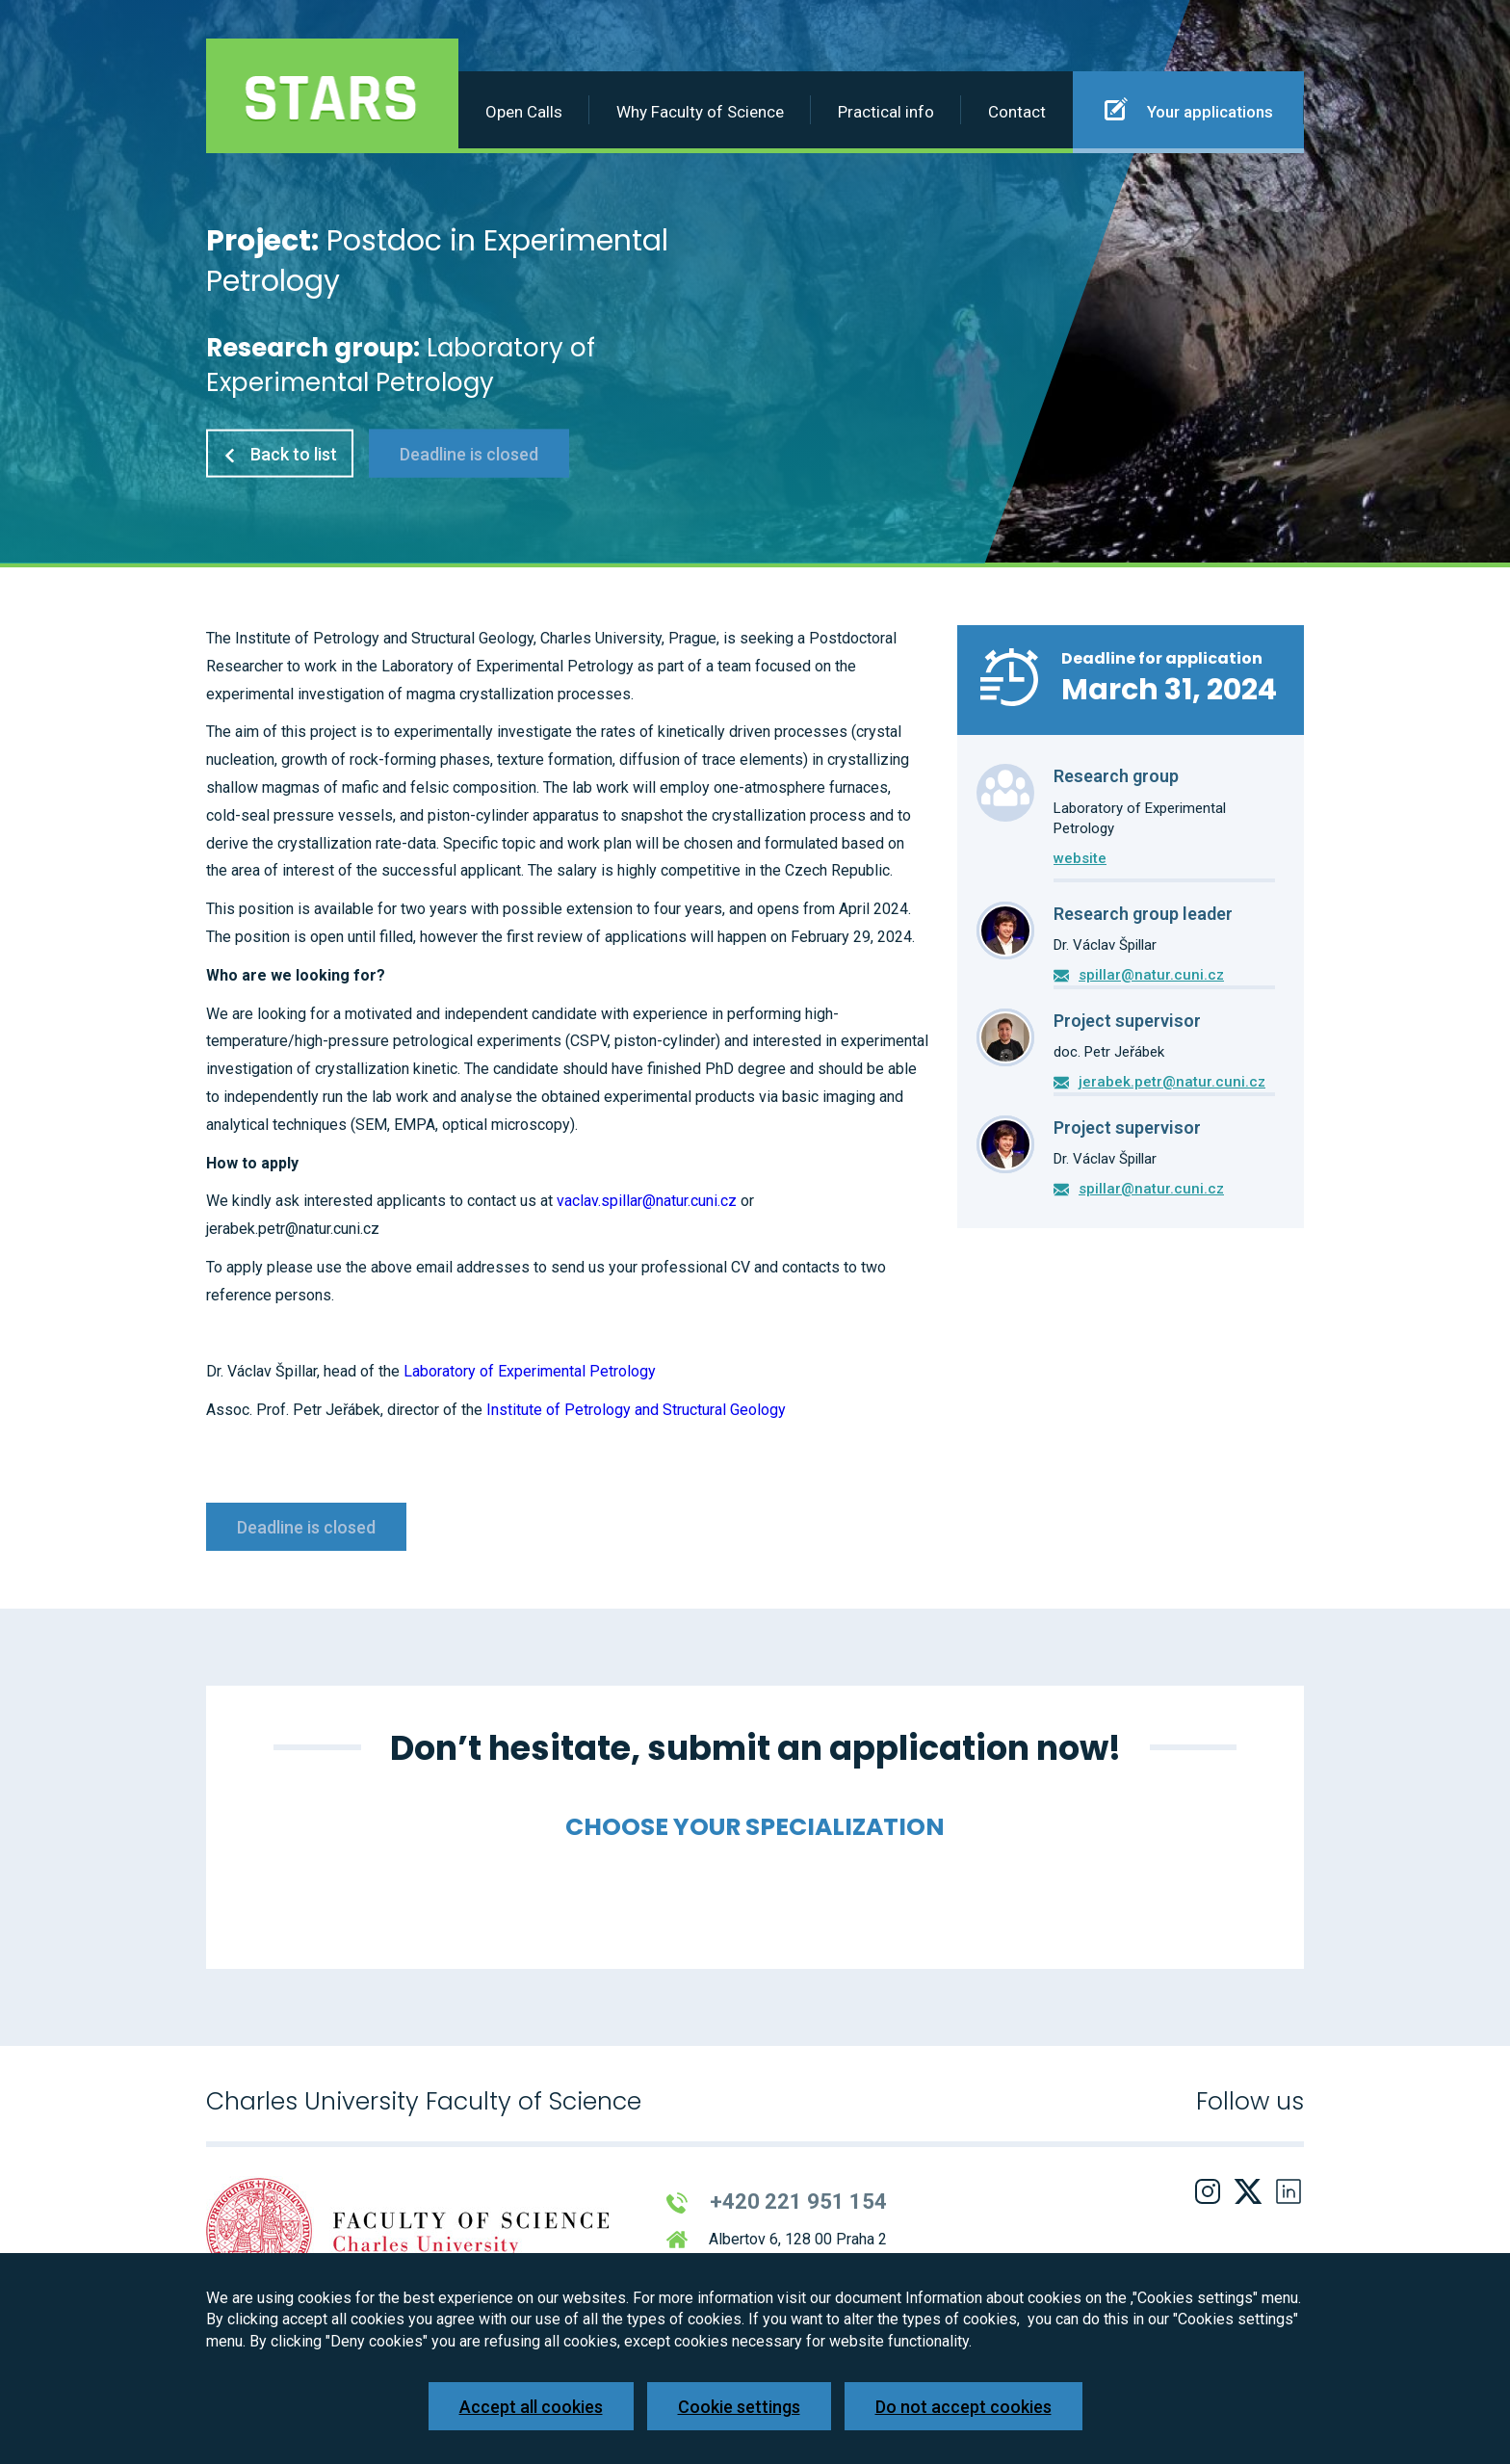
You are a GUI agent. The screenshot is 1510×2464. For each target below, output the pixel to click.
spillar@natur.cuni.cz (1151, 974)
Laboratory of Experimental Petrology (530, 1371)
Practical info (886, 111)
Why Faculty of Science (700, 111)
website (1080, 858)
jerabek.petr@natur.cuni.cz (1172, 1081)
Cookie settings (739, 2407)
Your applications (1189, 108)
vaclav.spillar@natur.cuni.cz (647, 1201)
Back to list (279, 453)
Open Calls (523, 111)
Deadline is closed (469, 453)
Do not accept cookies (963, 2407)
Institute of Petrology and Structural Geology (636, 1410)
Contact (1017, 111)
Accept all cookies (531, 2407)
